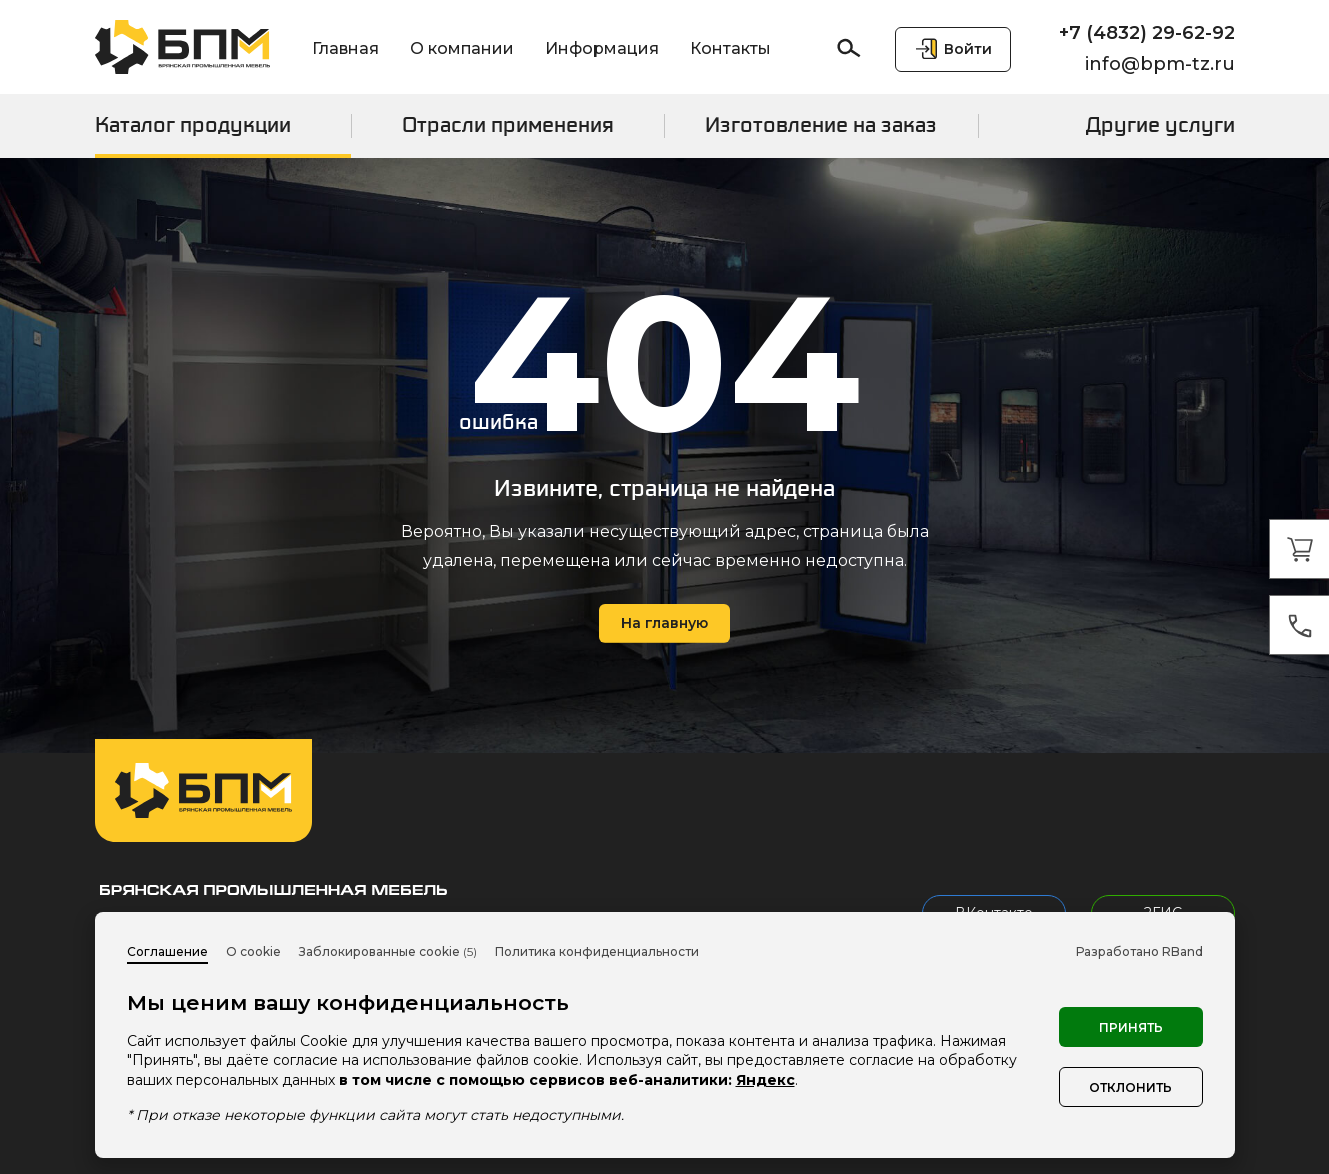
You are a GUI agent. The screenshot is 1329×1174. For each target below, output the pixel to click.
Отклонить (1130, 1087)
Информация (602, 48)
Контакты (730, 48)
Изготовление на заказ (821, 125)
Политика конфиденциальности (597, 951)
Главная (345, 48)
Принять (1131, 1027)
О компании (462, 48)
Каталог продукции (193, 125)
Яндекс (765, 1080)
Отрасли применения (508, 125)
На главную (664, 623)
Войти (968, 49)
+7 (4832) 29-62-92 (1147, 33)
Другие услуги (1160, 125)
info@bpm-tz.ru (1160, 64)
